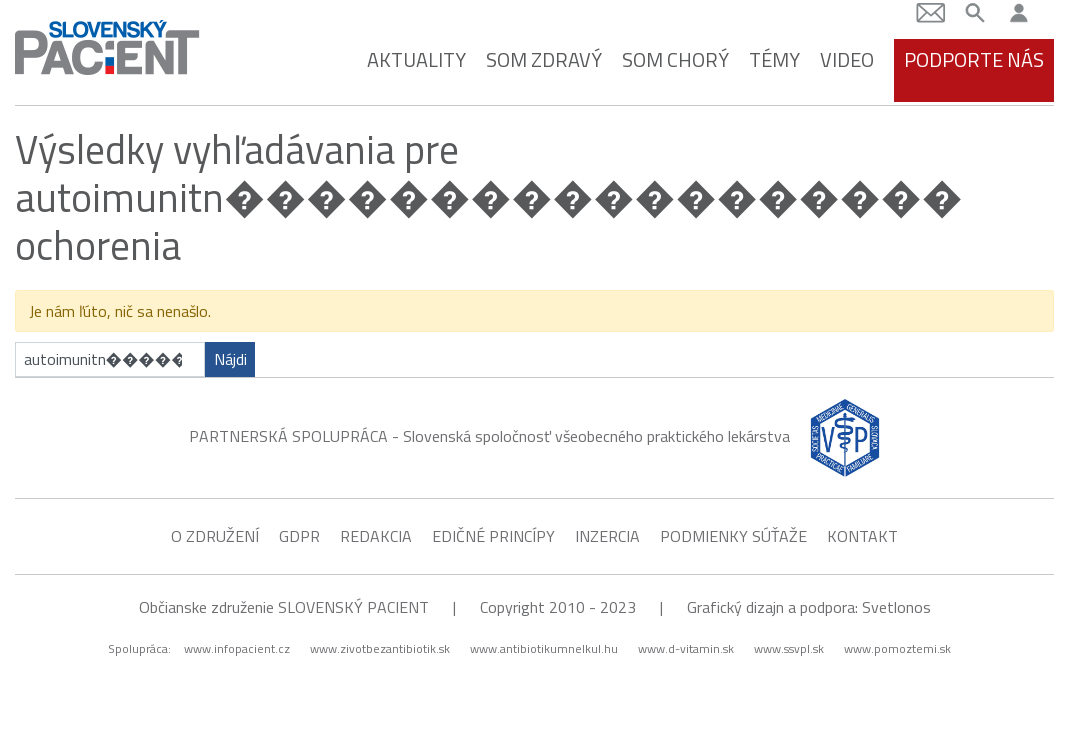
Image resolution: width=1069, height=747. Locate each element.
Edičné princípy (493, 534)
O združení (215, 534)
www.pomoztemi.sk (897, 647)
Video (847, 57)
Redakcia (376, 534)
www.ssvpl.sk (789, 647)
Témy (774, 57)
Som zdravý (544, 57)
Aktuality (416, 57)
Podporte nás (974, 57)
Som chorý (675, 57)
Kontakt (862, 534)
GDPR (299, 534)
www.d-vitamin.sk (686, 647)
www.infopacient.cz (237, 647)
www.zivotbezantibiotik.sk (380, 647)
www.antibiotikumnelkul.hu (544, 647)
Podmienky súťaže (733, 534)
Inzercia (607, 534)
